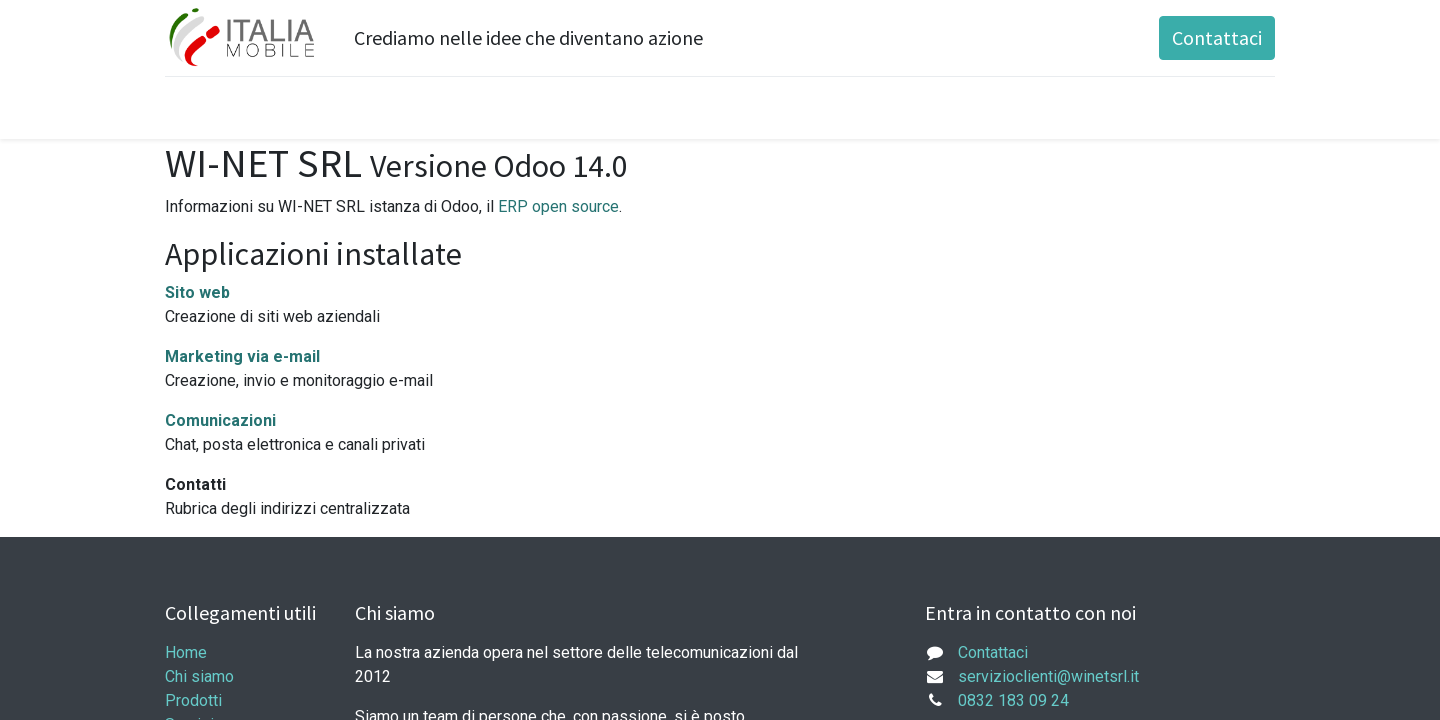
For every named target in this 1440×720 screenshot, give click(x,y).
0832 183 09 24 (1013, 700)
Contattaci (1217, 37)
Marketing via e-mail (242, 356)
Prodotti (193, 700)
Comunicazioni (220, 420)
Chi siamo (199, 676)
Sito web (197, 292)
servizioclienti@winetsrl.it (1048, 676)
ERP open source (558, 206)
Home (186, 652)
